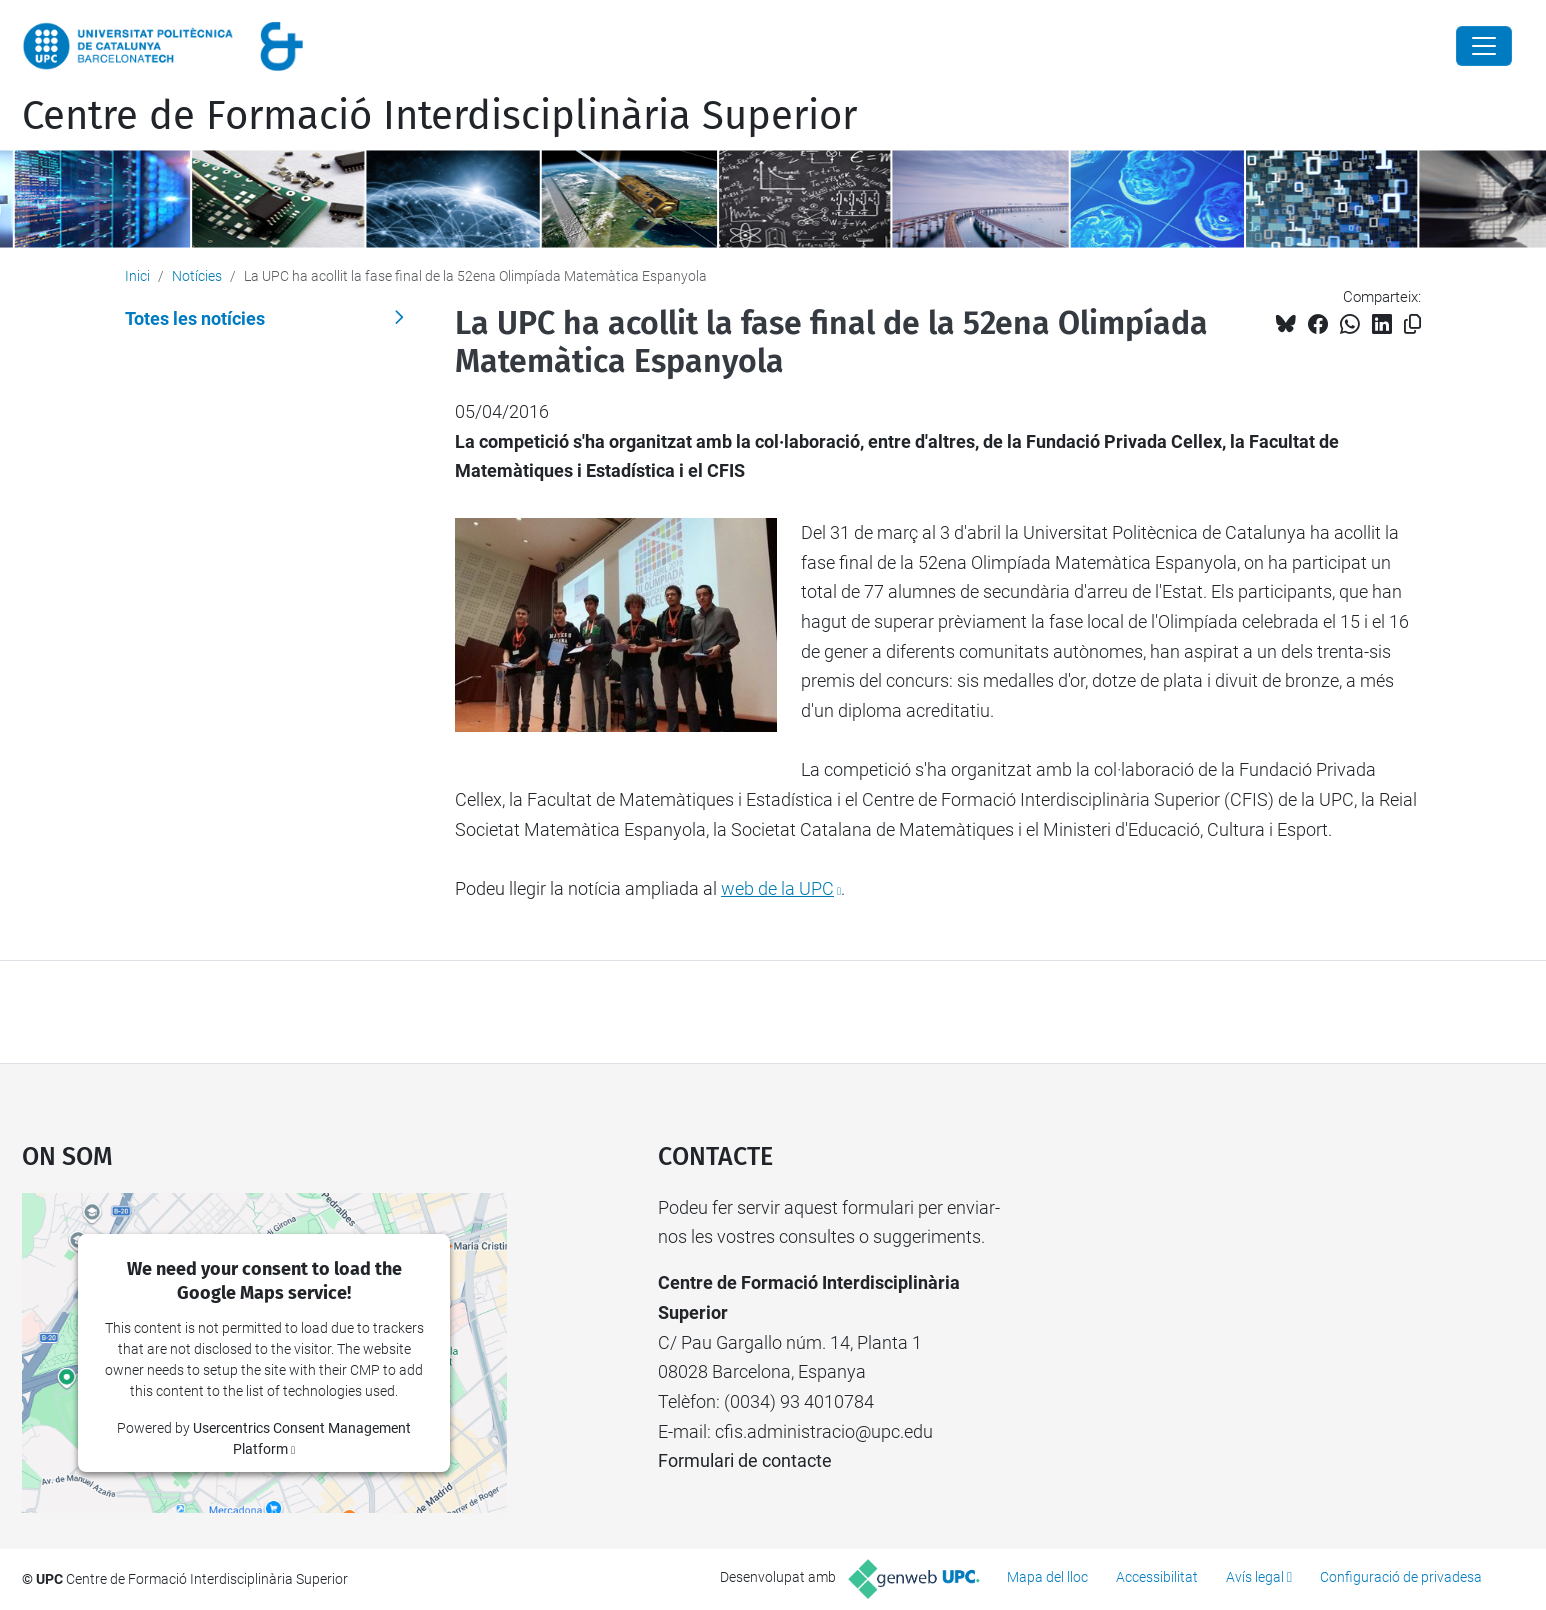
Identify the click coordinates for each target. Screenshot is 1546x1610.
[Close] (1484, 46)
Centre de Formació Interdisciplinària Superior (439, 116)
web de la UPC (777, 888)
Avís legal (1255, 1577)
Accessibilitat (1157, 1577)
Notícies (197, 276)
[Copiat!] (1412, 324)
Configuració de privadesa (1401, 1577)
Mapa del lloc (1047, 1577)
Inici (137, 276)
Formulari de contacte (745, 1460)
